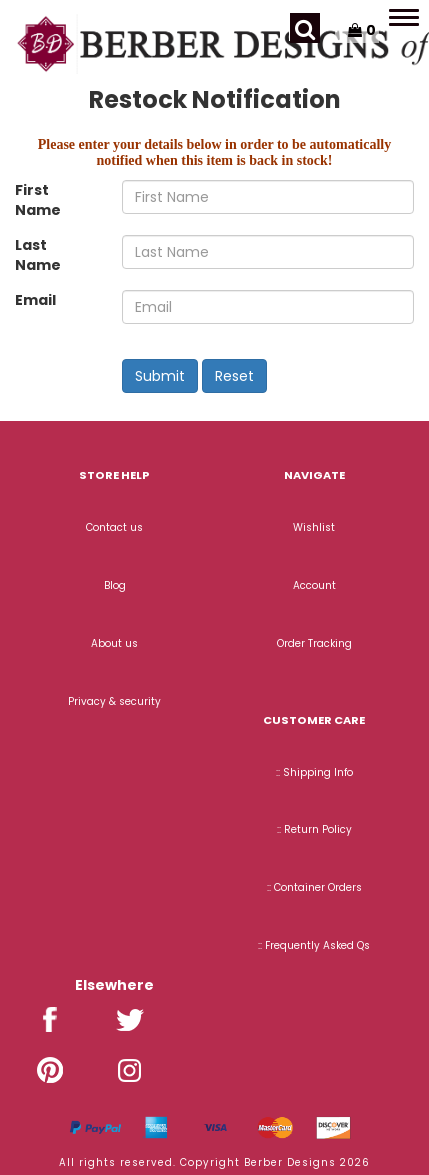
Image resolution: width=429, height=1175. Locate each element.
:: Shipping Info (314, 772)
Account (314, 585)
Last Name (38, 255)
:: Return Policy (314, 829)
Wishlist (314, 527)
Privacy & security (114, 701)
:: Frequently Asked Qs (314, 945)
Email (35, 300)
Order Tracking (314, 643)
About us (114, 643)
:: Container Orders (314, 887)
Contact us (114, 527)
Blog (115, 585)
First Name (38, 200)
